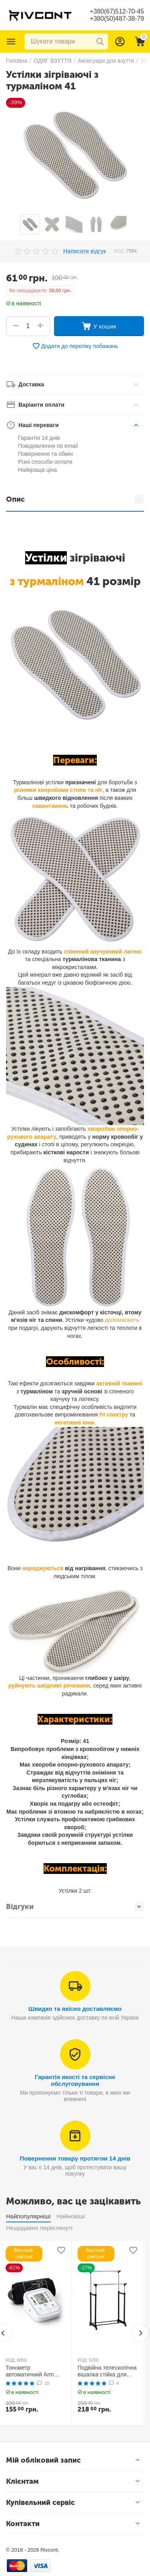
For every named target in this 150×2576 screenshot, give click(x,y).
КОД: (119, 251)
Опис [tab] (75, 499)
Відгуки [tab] (75, 1906)
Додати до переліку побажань (75, 346)
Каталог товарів (11, 41)
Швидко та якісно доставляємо (75, 2008)
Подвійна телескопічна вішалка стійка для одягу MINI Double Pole (107, 2371)
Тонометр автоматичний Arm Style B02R (30, 2371)
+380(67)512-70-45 (116, 11)
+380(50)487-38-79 (116, 18)
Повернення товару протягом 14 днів (75, 2158)
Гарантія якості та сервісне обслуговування (75, 2080)
